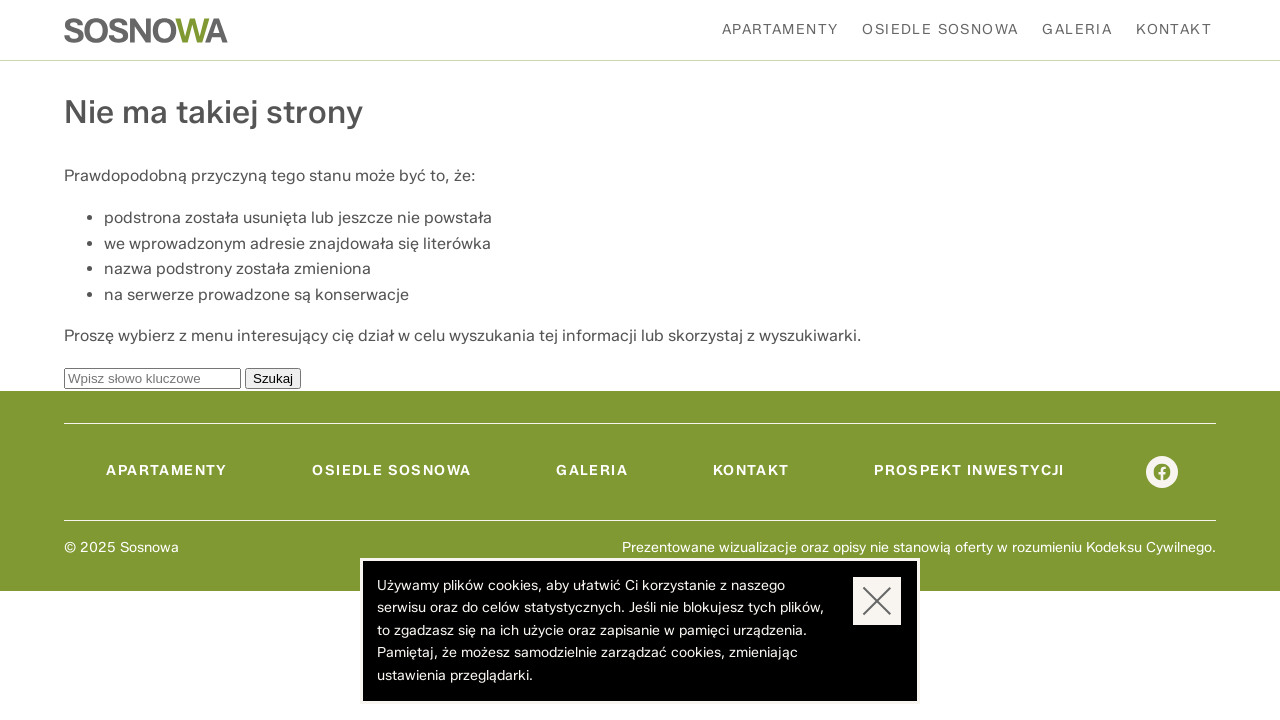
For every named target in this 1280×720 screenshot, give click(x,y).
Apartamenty (780, 29)
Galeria (1077, 29)
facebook (1162, 472)
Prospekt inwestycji (969, 470)
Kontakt (1174, 29)
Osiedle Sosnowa (940, 29)
